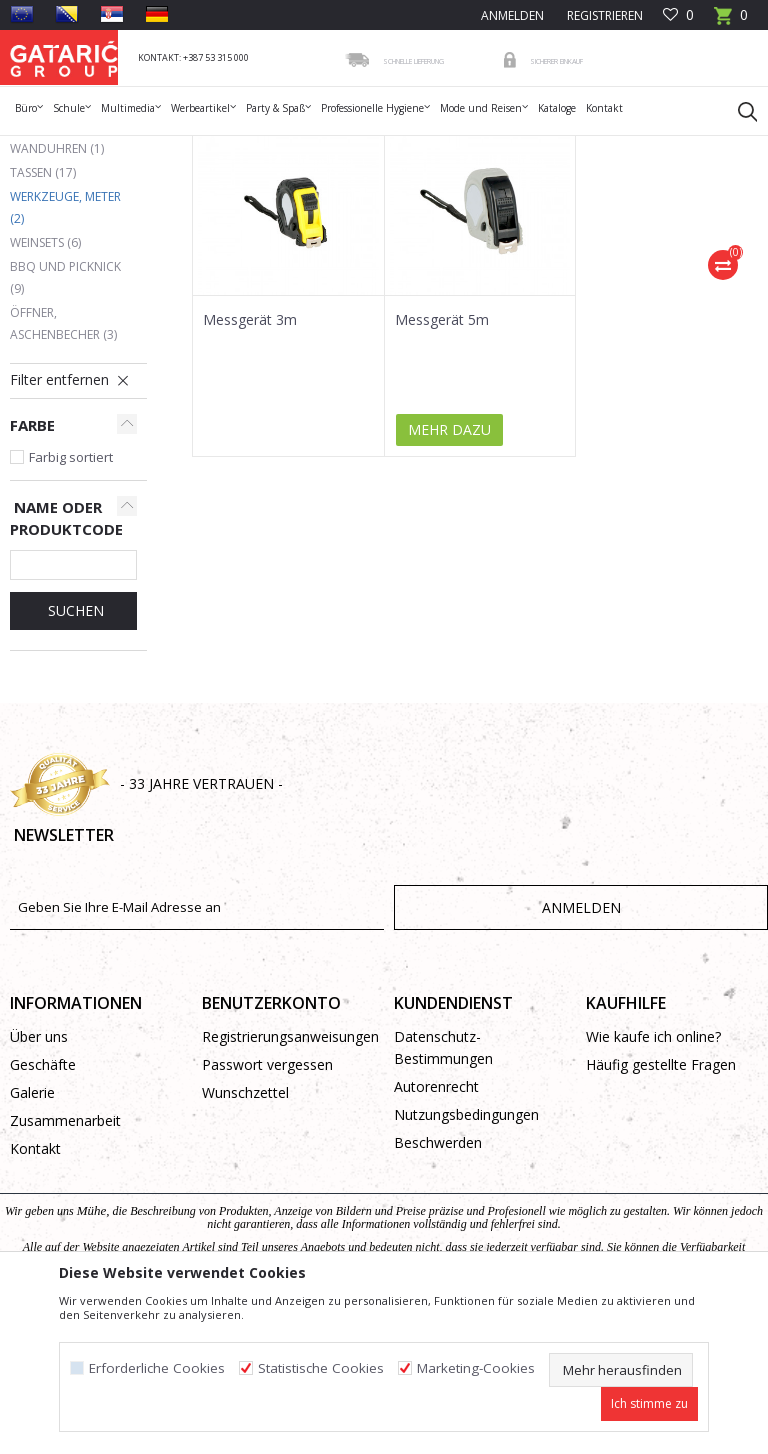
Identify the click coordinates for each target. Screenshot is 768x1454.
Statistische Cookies (321, 1368)
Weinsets (45, 378)
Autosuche (466, 220)
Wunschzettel (245, 1228)
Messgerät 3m (250, 456)
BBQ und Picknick (65, 413)
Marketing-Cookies (476, 1368)
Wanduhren (57, 284)
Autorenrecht (436, 1222)
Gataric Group (50, 148)
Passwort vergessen (267, 1200)
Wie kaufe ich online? (653, 1172)
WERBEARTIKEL (212, 148)
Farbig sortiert (71, 593)
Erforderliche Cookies (157, 1368)
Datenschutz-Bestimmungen (443, 1183)
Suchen (74, 746)
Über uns (39, 1172)
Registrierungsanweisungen (288, 1172)
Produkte (131, 148)
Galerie (32, 1228)
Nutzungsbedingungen (466, 1250)
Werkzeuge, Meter (65, 343)
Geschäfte (43, 1200)
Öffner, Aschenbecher (63, 459)
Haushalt (292, 148)
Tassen (43, 308)
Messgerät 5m (442, 456)
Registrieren (603, 15)
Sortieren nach (576, 220)
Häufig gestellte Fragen (661, 1200)
